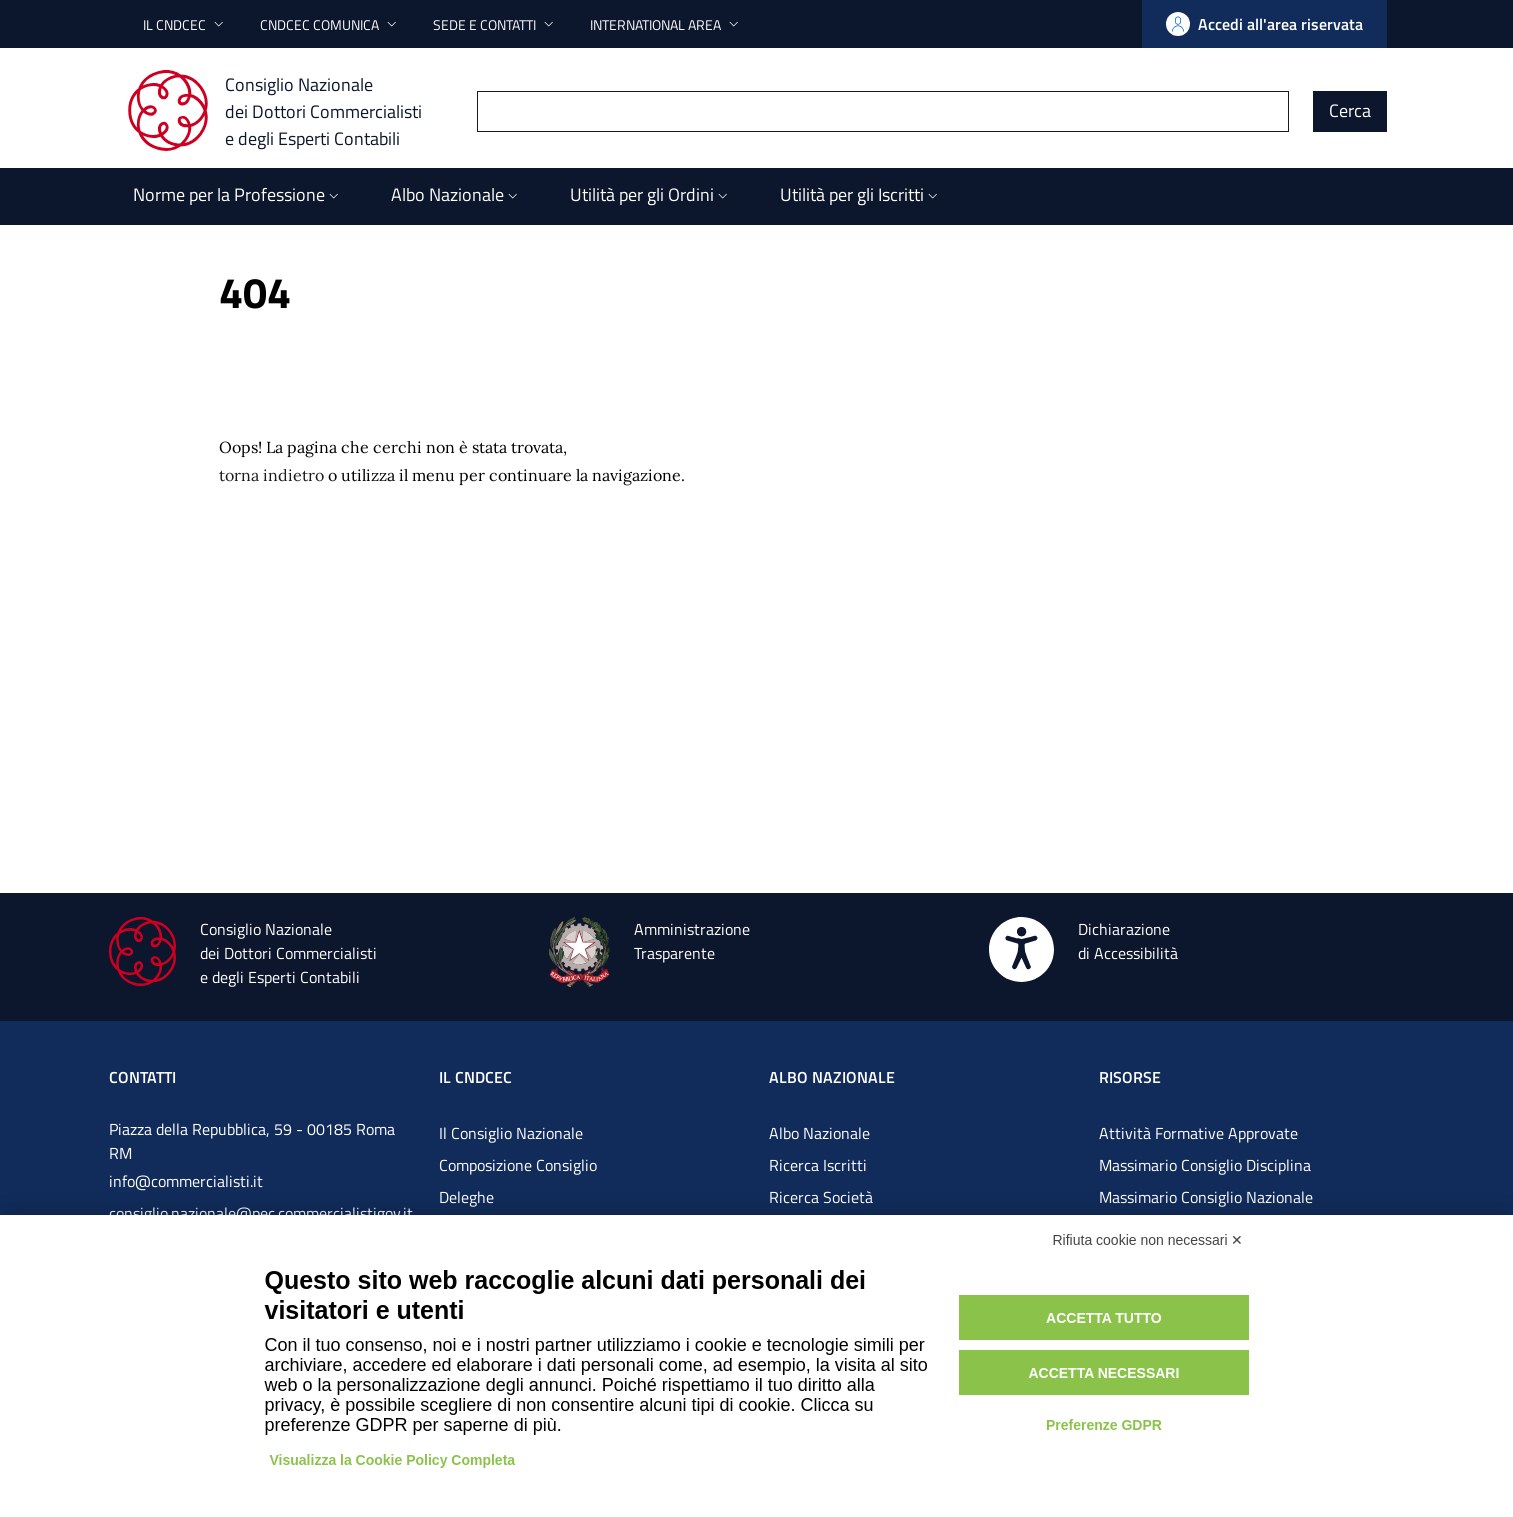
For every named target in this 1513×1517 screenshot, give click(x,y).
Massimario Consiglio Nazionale (1206, 1197)
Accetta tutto (1104, 1318)
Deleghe (466, 1197)
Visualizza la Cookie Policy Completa (393, 1460)
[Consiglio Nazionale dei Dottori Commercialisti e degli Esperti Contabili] (286, 111)
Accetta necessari (1103, 1373)
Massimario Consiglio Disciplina (1205, 1165)
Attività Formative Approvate (1198, 1133)
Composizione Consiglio (518, 1165)
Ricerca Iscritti (818, 1165)
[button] (185, 24)
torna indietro (271, 475)
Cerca (1350, 110)
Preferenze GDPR (1104, 1425)
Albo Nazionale (819, 1133)
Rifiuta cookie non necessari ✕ (1148, 1240)
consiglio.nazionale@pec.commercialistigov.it (261, 1213)
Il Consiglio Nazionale (511, 1133)
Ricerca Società (821, 1197)
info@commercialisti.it (186, 1181)
